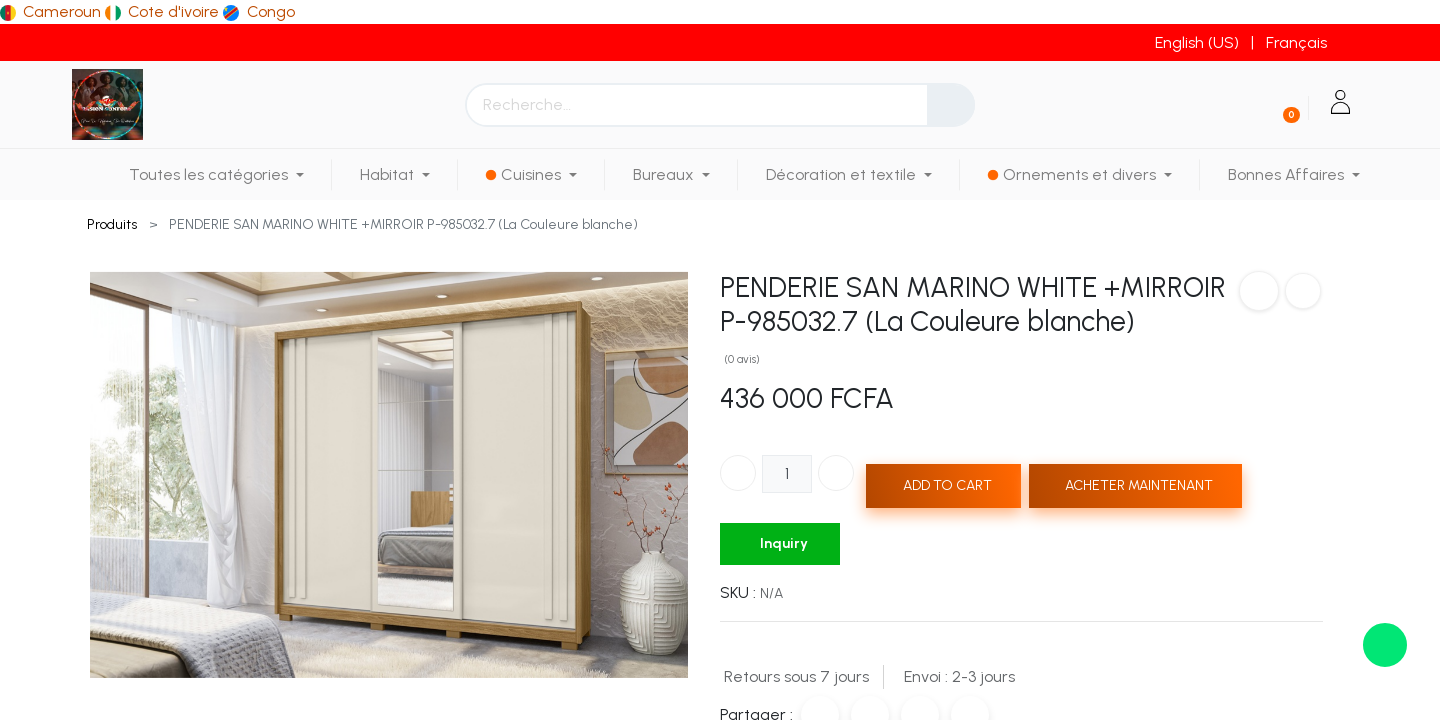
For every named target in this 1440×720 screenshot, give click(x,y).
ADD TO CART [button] (947, 485)
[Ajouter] (836, 473)
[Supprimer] (738, 473)
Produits (112, 224)
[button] (1259, 291)
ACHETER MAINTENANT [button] (1139, 485)
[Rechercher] (951, 105)
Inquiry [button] (784, 543)
